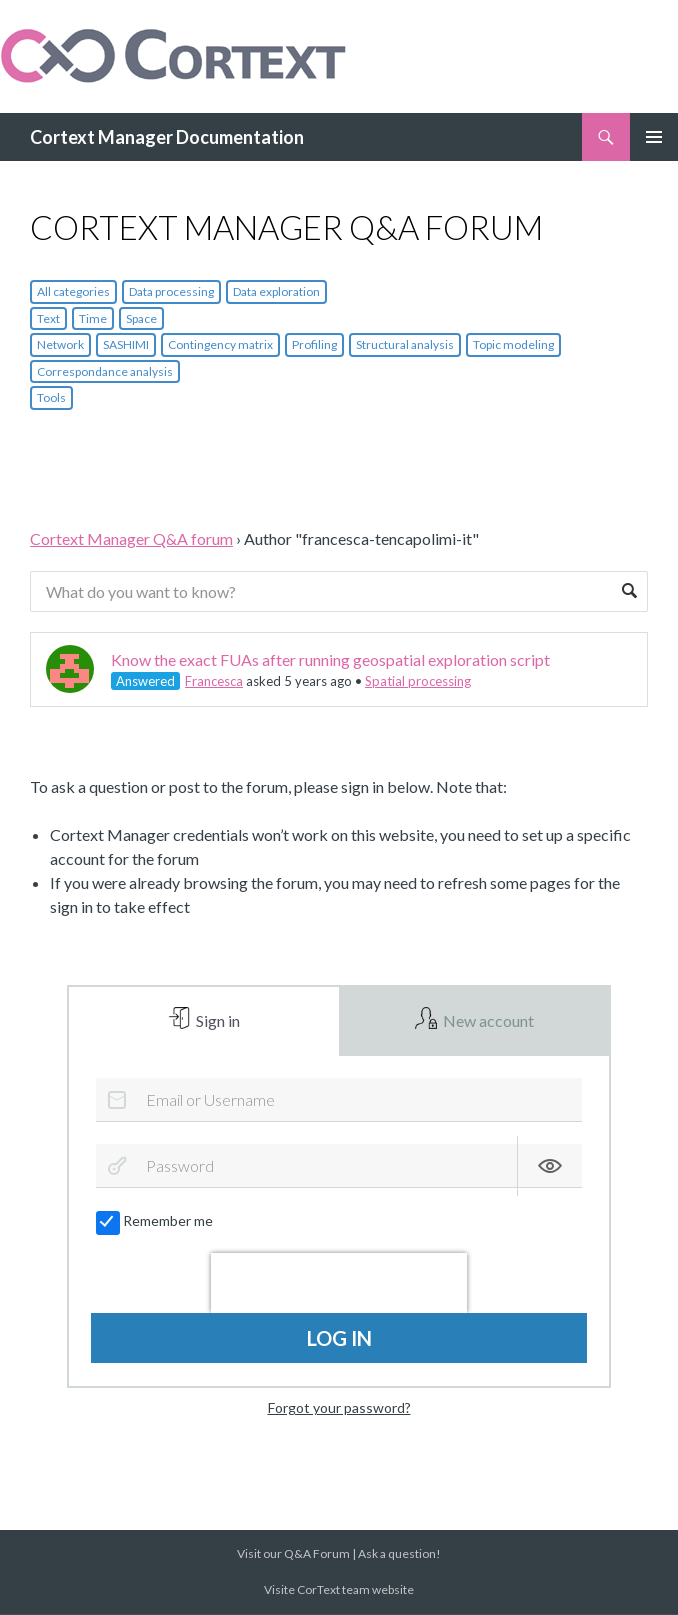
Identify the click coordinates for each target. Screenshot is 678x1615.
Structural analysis (405, 344)
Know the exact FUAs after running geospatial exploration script (330, 659)
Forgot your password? (339, 1408)
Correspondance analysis (105, 371)
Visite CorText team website (339, 1590)
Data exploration (276, 291)
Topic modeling (513, 344)
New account (487, 1021)
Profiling (314, 344)
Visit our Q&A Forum (293, 1554)
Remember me (155, 1222)
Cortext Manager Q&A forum (131, 538)
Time (93, 318)
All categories (73, 291)
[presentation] (339, 1285)
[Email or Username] (338, 1101)
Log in (339, 1340)
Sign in (216, 1021)
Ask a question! (399, 1554)
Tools (51, 397)
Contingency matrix (220, 344)
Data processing (171, 291)
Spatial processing (418, 681)
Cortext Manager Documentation (167, 137)
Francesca (214, 681)
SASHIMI (126, 344)
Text (48, 318)
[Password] (338, 1168)
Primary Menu (654, 137)
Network (60, 344)
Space (141, 318)
